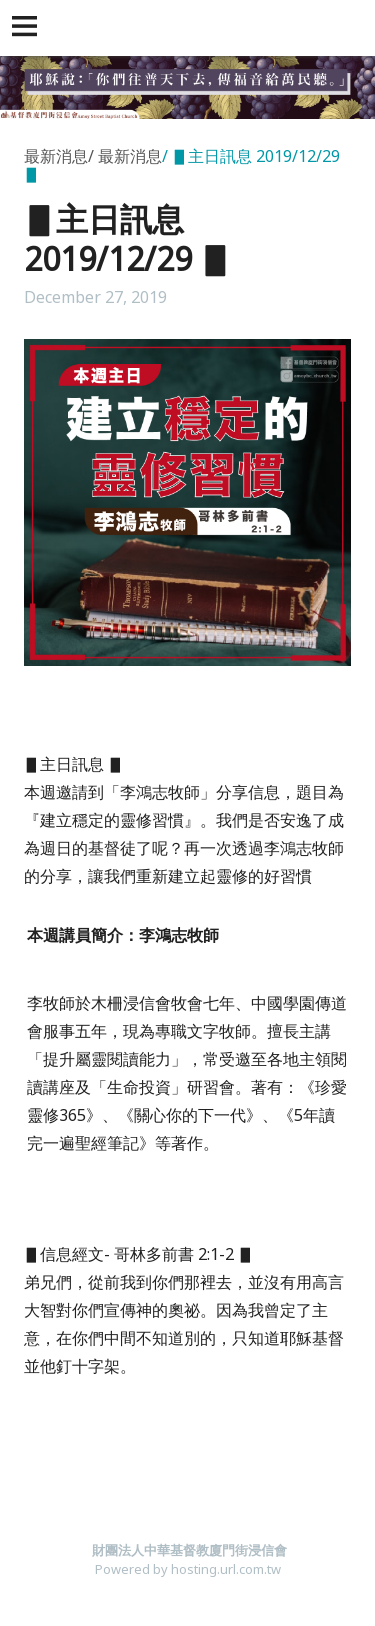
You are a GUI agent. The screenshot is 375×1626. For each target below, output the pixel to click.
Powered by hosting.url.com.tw (188, 1569)
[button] (28, 28)
